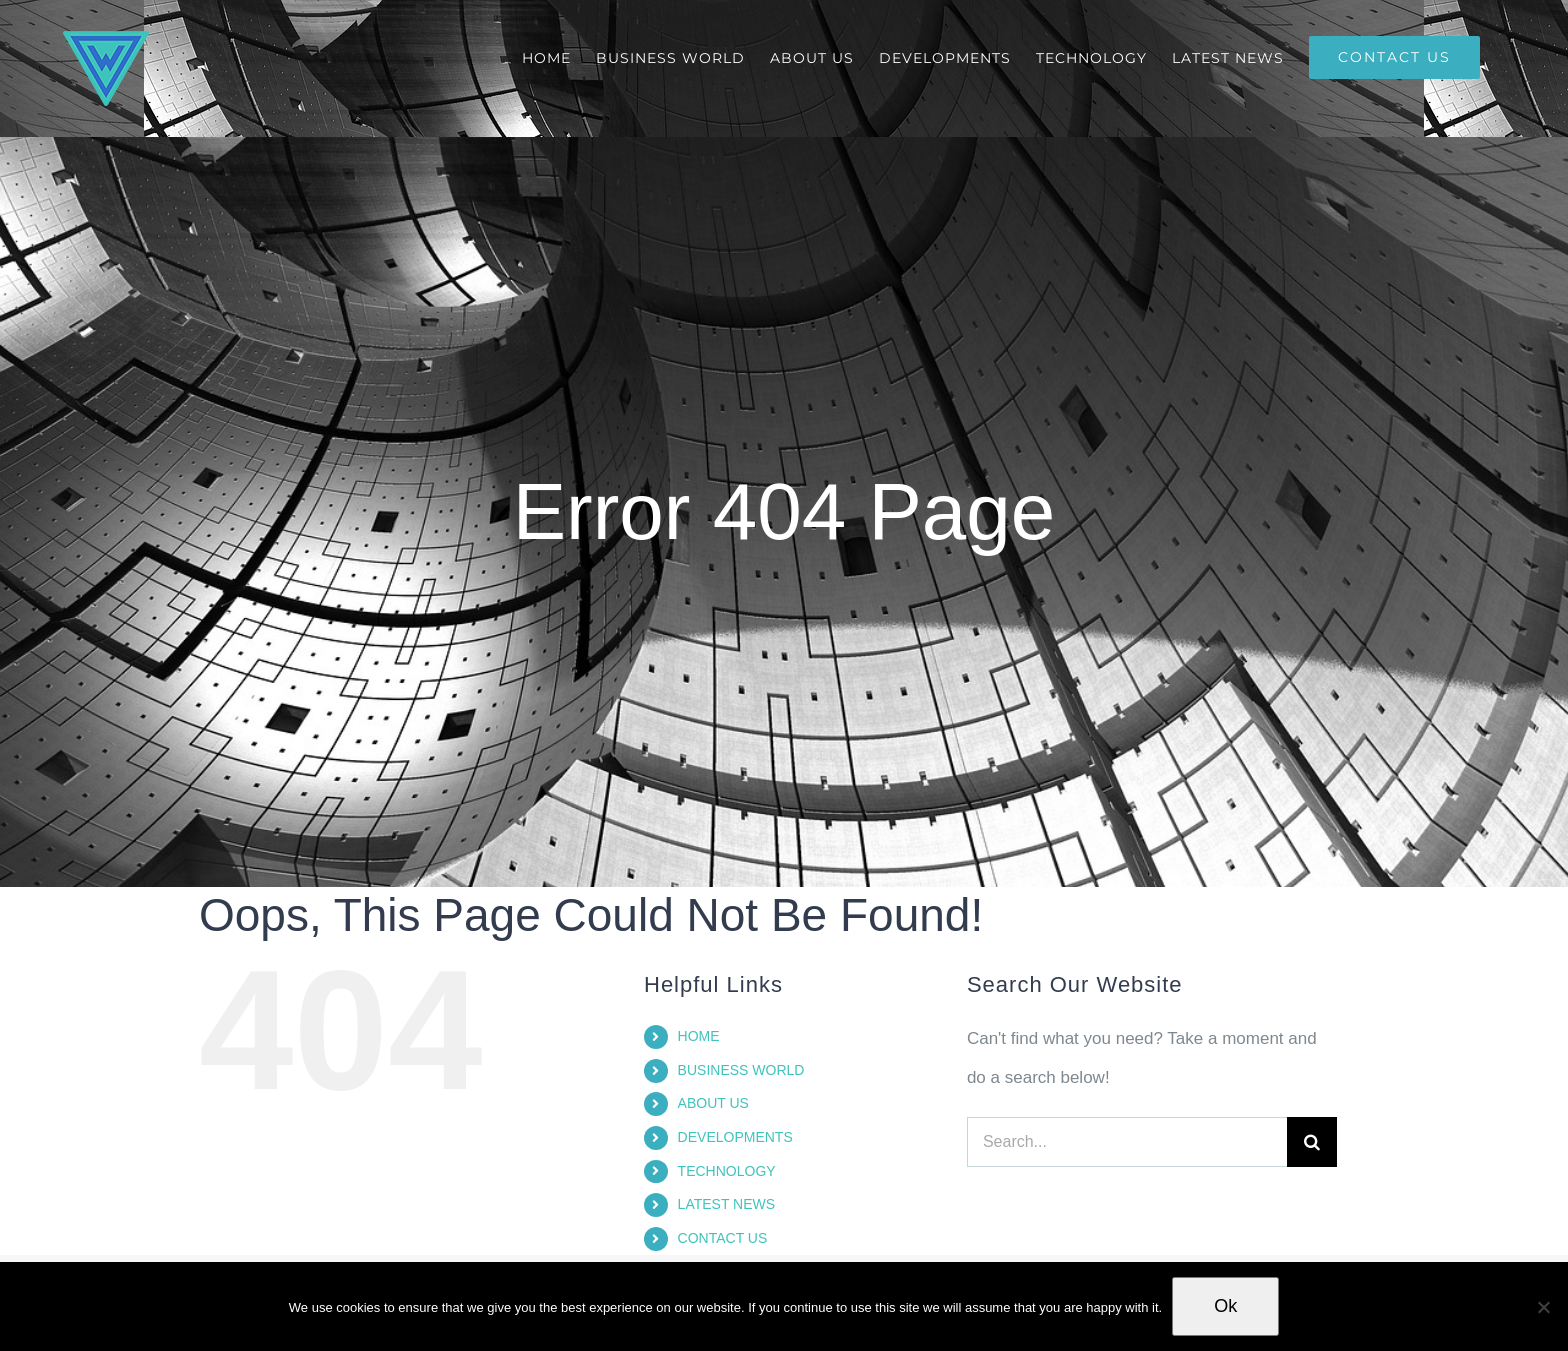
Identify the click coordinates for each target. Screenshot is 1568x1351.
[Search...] (1127, 1142)
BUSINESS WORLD (741, 1070)
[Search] (1312, 1142)
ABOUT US (713, 1103)
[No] (1543, 1307)
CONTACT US (723, 1238)
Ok (1225, 1306)
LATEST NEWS (727, 1204)
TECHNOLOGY (727, 1171)
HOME (699, 1036)
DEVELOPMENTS (735, 1137)
